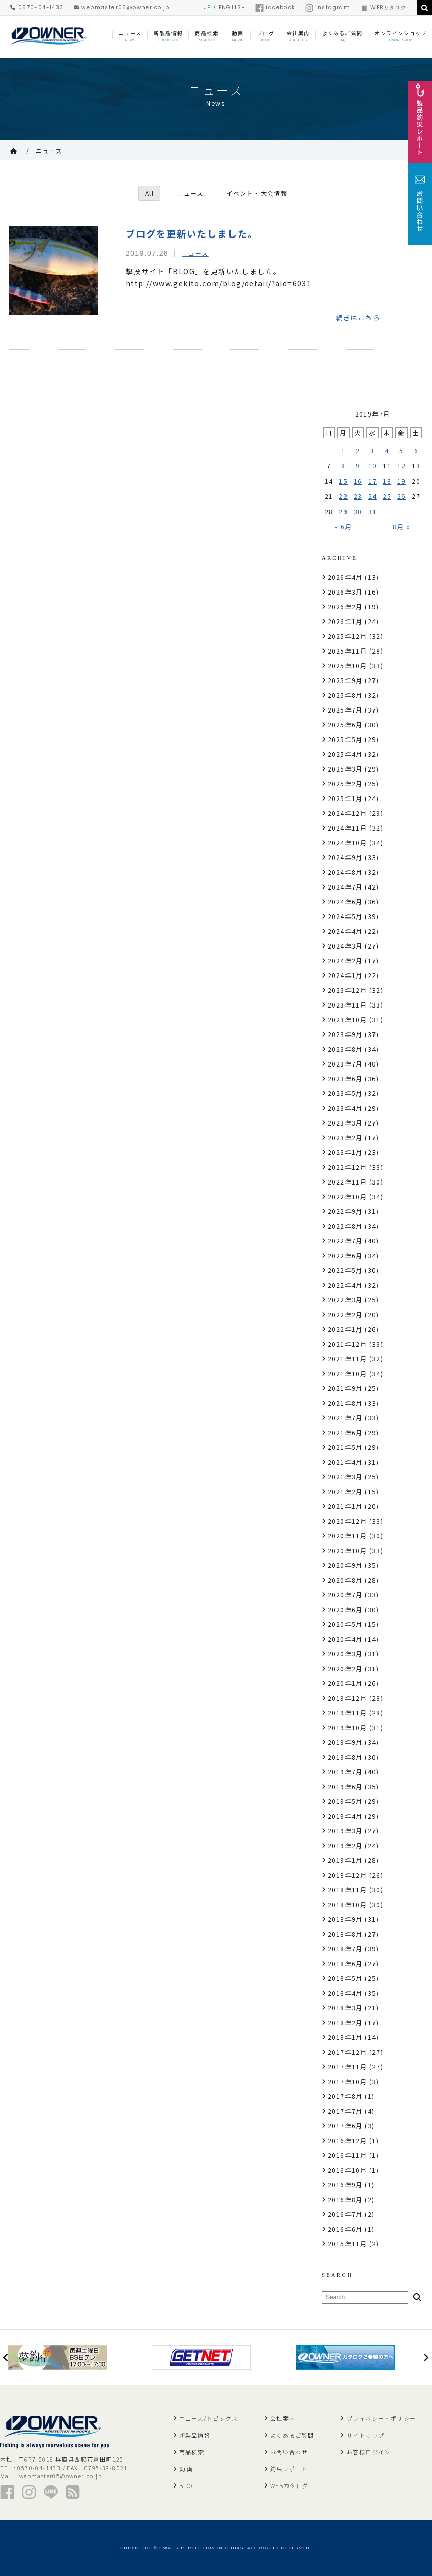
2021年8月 (345, 1403)
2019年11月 (347, 1712)
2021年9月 (345, 1388)
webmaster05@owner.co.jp (122, 7)
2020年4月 (345, 1639)
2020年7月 (345, 1594)
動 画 (186, 2469)
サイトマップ (365, 2435)
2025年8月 (345, 695)
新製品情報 (195, 2435)
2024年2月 (345, 960)
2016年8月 (345, 2199)
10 (372, 465)
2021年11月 (347, 1358)
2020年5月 (345, 1624)
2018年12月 (347, 1875)
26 (401, 496)
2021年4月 (345, 1462)
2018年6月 (345, 1963)
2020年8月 (345, 1580)
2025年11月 (347, 650)
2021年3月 (345, 1476)
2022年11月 (347, 1181)
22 (343, 496)
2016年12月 (347, 2140)
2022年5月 (345, 1270)
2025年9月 (345, 680)
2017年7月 (345, 2111)
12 (401, 465)
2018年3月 (345, 2007)
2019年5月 (345, 1801)
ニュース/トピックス (208, 2418)
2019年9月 (345, 1742)
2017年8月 (345, 2096)
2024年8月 (345, 872)
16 (358, 481)
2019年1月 (345, 1860)
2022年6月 (345, 1255)
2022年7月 (345, 1240)
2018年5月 (345, 1978)
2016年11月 (347, 2155)
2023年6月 (345, 1078)
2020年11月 (347, 1535)
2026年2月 (345, 606)
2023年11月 (347, 1004)
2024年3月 (345, 945)
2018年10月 (347, 1904)
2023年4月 (345, 1108)
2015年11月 (347, 2243)
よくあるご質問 (292, 2435)
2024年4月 (345, 931)
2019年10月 (347, 1727)
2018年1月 (345, 2037)
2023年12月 (347, 990)
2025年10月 (347, 665)
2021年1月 (345, 1506)
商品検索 (192, 2452)
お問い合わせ (289, 2452)
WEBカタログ (383, 7)
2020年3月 (345, 1653)
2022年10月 (347, 1196)
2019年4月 (345, 1816)
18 (387, 481)
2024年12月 (347, 813)
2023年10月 (347, 1019)
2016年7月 (345, 2214)
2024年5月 (345, 916)
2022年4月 (345, 1285)
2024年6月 (345, 901)
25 (387, 496)
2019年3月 (345, 1830)
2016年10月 (347, 2170)
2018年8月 (345, 1934)
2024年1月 (345, 975)
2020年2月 (345, 1668)
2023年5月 (345, 1093)
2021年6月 (345, 1432)
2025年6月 (345, 724)
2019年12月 (347, 1698)
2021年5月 (345, 1447)
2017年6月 (345, 2125)
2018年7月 (345, 1948)
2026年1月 (345, 621)
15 (343, 481)
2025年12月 (347, 636)
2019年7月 (345, 1771)
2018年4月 (345, 1993)
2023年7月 (345, 1063)
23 (358, 496)
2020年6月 (345, 1609)
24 (372, 496)
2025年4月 (345, 754)
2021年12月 (347, 1344)
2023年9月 (345, 1034)
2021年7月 (345, 1417)
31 (372, 511)
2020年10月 (347, 1550)
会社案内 (283, 2418)
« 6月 (343, 526)
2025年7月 (345, 709)
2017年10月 (347, 2081)
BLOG (187, 2485)
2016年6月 (345, 2229)
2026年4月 (345, 577)
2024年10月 (347, 842)
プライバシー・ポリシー (381, 2418)
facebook (275, 7)
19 (401, 481)
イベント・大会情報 (257, 193)
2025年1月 (345, 798)
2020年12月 (347, 1521)
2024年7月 (345, 886)
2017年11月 (347, 2066)
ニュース (49, 150)
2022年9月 (345, 1211)
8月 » (401, 526)
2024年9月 (345, 857)
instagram (328, 7)
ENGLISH (232, 7)
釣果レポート (289, 2469)
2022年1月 (345, 1329)
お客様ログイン (369, 2452)
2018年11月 (347, 1889)
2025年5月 (345, 739)
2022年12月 (347, 1167)
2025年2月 (345, 783)
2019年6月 (345, 1786)
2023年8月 (345, 1049)
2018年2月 (345, 2022)
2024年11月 (347, 827)
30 (358, 511)
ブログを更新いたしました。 (192, 233)
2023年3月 (345, 1122)
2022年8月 (345, 1226)
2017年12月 (347, 2052)
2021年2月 (345, 1491)
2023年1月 (345, 1152)
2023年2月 (345, 1137)
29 (343, 511)
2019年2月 (345, 1845)
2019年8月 (345, 1757)
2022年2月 (345, 1314)
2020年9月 (345, 1565)
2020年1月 (345, 1683)
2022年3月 (345, 1299)
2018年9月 (345, 1919)
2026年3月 (345, 591)
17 (372, 481)
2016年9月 (345, 2184)
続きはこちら (358, 317)
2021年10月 (347, 1373)
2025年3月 (345, 768)
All (149, 193)
